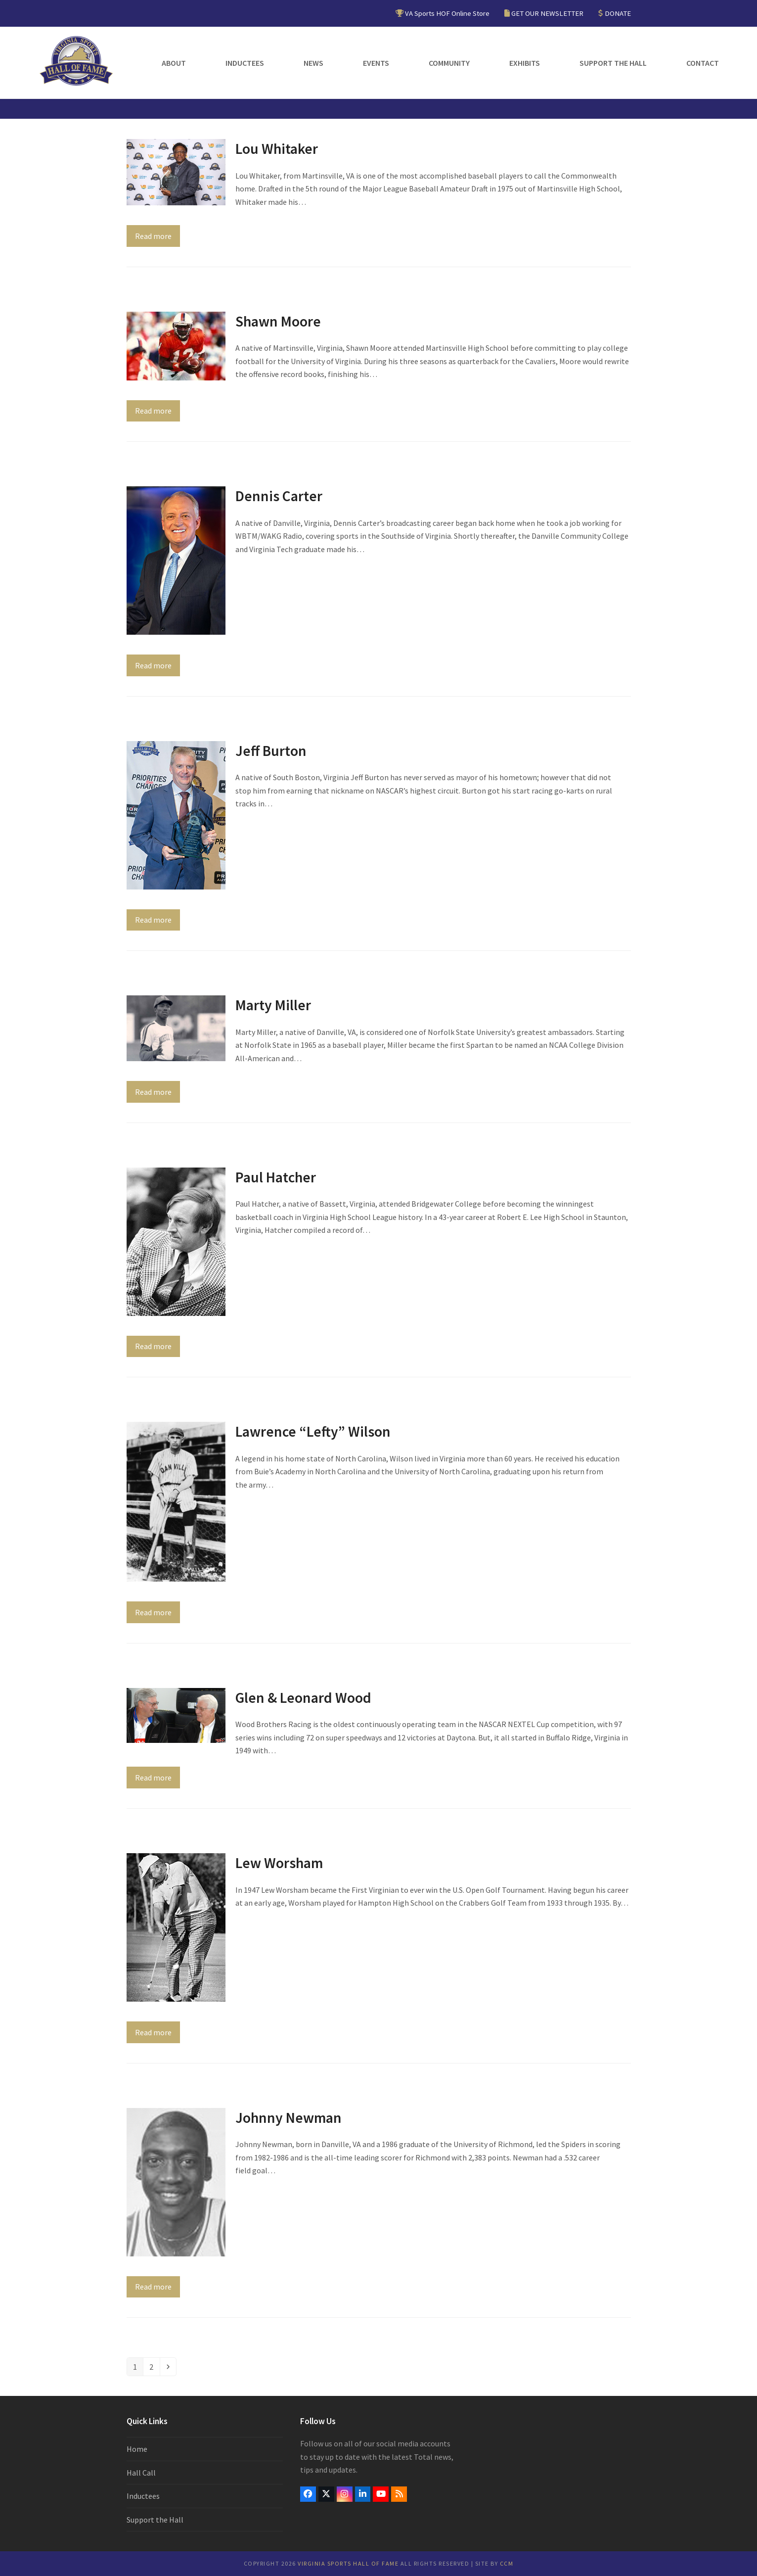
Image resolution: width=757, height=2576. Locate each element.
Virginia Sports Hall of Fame (348, 2563)
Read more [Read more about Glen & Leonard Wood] (153, 1777)
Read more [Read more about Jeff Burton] (153, 920)
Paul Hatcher (275, 1177)
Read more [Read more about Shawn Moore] (153, 411)
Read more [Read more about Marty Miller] (153, 1092)
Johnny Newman (288, 2117)
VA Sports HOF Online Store (447, 13)
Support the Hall (155, 2520)
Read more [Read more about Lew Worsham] (153, 2032)
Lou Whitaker (276, 149)
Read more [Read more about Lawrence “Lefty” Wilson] (153, 1612)
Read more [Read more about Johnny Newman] (153, 2287)
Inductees (143, 2496)
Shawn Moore (278, 321)
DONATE (618, 13)
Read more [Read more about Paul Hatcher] (153, 1346)
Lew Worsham (279, 1863)
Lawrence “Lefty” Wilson (313, 1431)
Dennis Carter (278, 496)
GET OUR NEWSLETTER (547, 13)
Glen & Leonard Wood (303, 1697)
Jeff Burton (271, 751)
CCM (507, 2563)
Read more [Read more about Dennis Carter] (153, 665)
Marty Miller (273, 1005)
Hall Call (141, 2473)
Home (137, 2449)
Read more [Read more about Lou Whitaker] (153, 236)
